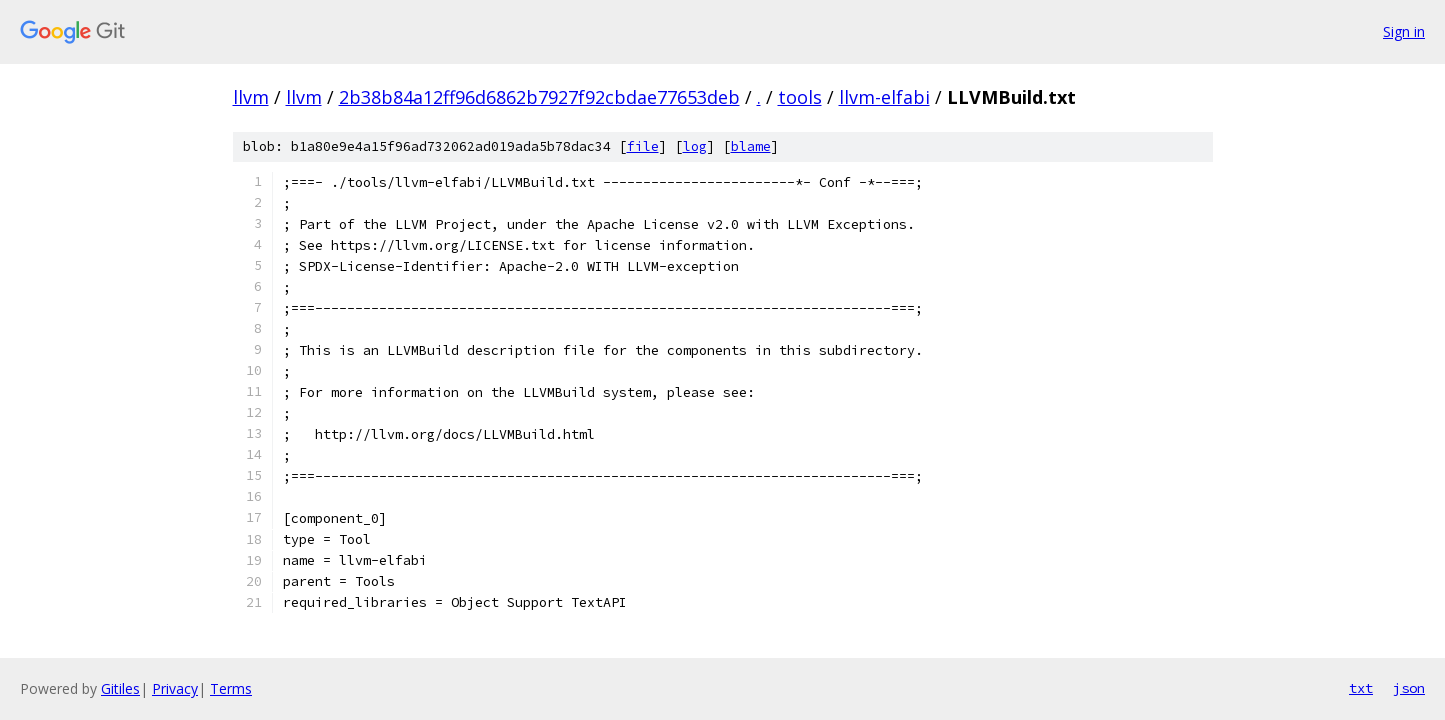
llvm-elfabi (884, 97)
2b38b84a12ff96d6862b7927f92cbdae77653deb (539, 97)
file (643, 146)
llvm (251, 97)
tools (800, 97)
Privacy (175, 688)
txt (1361, 688)
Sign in (1404, 31)
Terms (231, 688)
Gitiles (120, 688)
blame (751, 146)
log (695, 146)
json (1409, 688)
